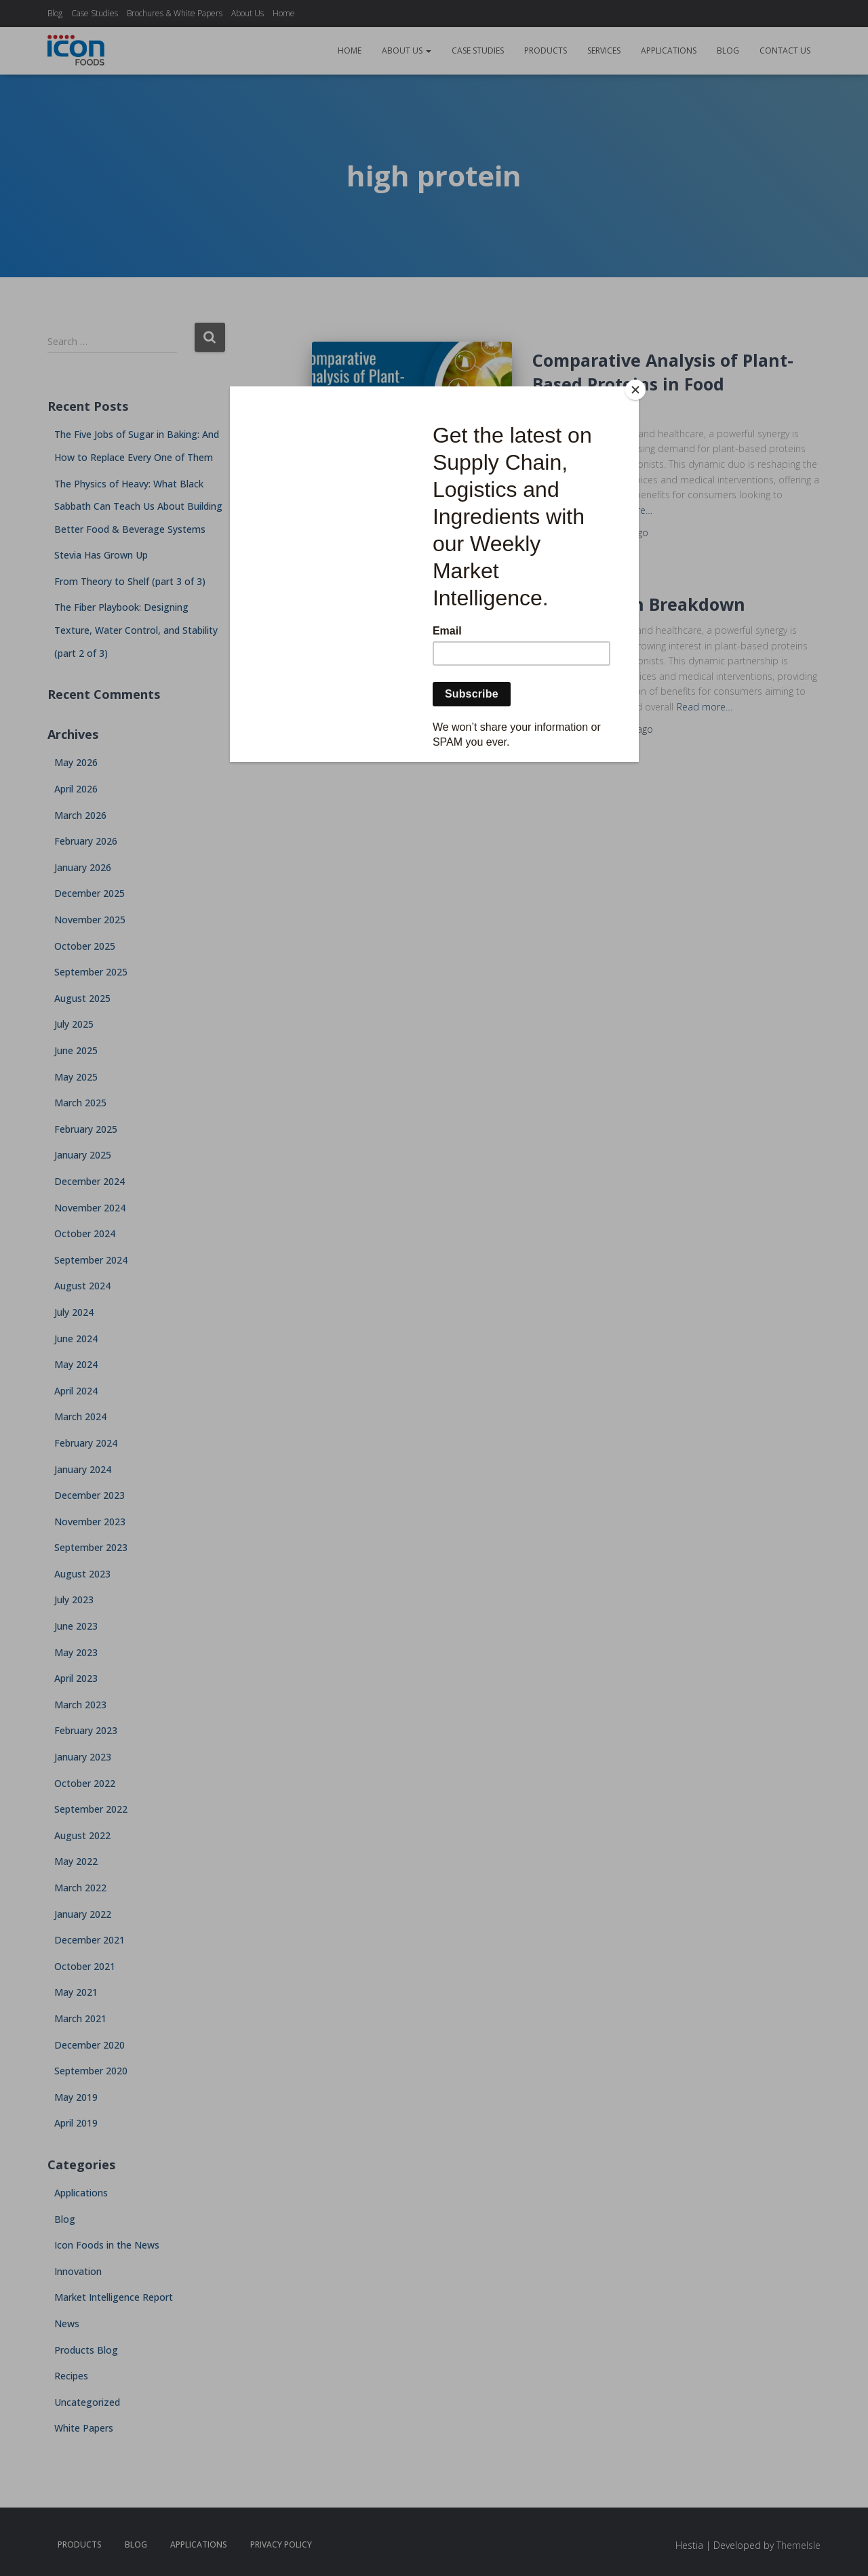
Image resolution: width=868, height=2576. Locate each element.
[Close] (635, 390)
